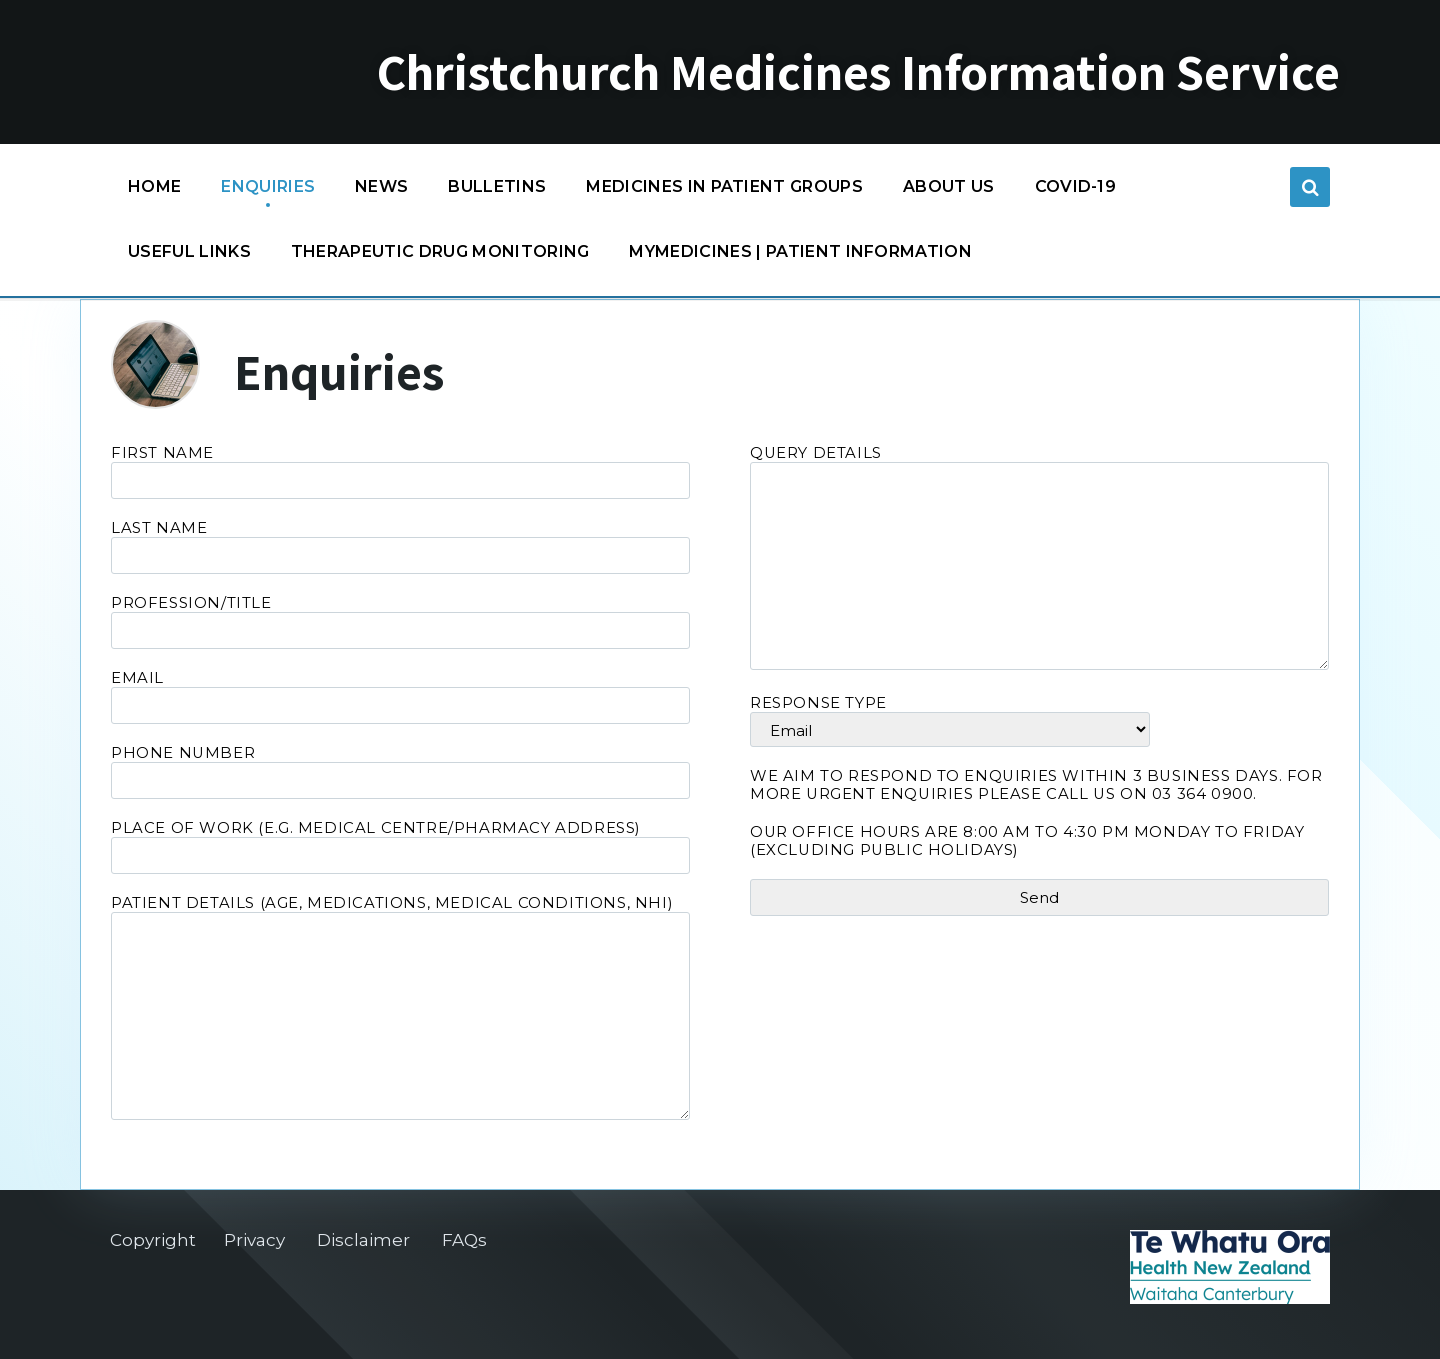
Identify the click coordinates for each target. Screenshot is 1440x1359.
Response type (1039, 720)
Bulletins (497, 186)
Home (154, 186)
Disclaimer (363, 1240)
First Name (400, 471)
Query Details (1039, 559)
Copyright (153, 1240)
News (381, 186)
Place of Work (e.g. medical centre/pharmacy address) (400, 846)
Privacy (254, 1240)
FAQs (464, 1240)
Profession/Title (400, 621)
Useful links (189, 251)
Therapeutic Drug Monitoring (440, 251)
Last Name (400, 546)
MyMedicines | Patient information (800, 251)
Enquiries (268, 186)
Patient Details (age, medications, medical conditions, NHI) (400, 1009)
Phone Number (400, 771)
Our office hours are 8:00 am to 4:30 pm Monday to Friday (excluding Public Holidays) (1027, 841)
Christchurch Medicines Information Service (858, 72)
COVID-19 (1076, 191)
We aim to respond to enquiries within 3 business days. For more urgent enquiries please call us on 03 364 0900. (1036, 785)
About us (949, 186)
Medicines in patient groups (724, 191)
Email (400, 696)
